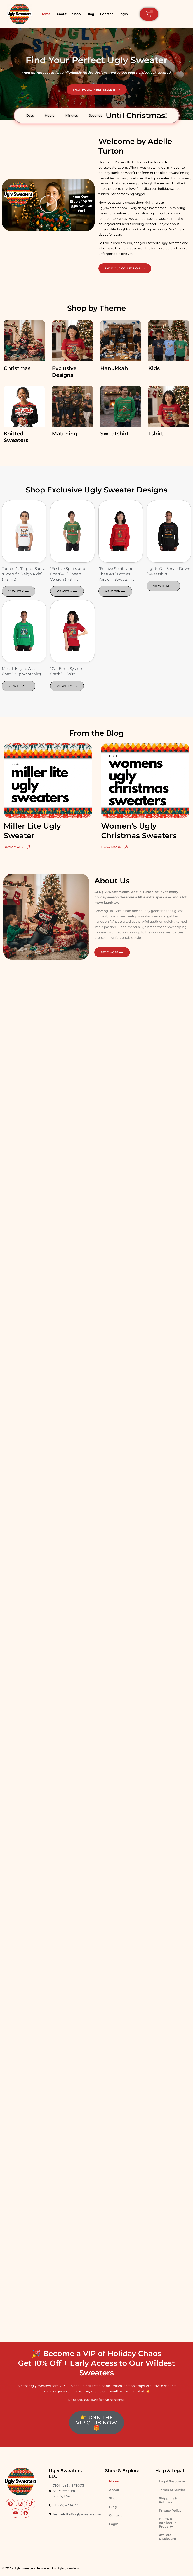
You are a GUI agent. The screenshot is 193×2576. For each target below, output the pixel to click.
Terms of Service (172, 2490)
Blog (90, 14)
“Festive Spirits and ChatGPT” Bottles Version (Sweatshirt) (116, 574)
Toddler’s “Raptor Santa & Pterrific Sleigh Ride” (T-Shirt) (23, 574)
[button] (48, 205)
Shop (76, 14)
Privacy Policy (170, 2510)
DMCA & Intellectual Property (168, 2522)
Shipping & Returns (168, 2500)
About (61, 14)
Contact (106, 14)
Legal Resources (172, 2481)
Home (46, 14)
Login (123, 14)
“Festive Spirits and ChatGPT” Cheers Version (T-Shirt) (67, 574)
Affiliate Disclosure (167, 2537)
